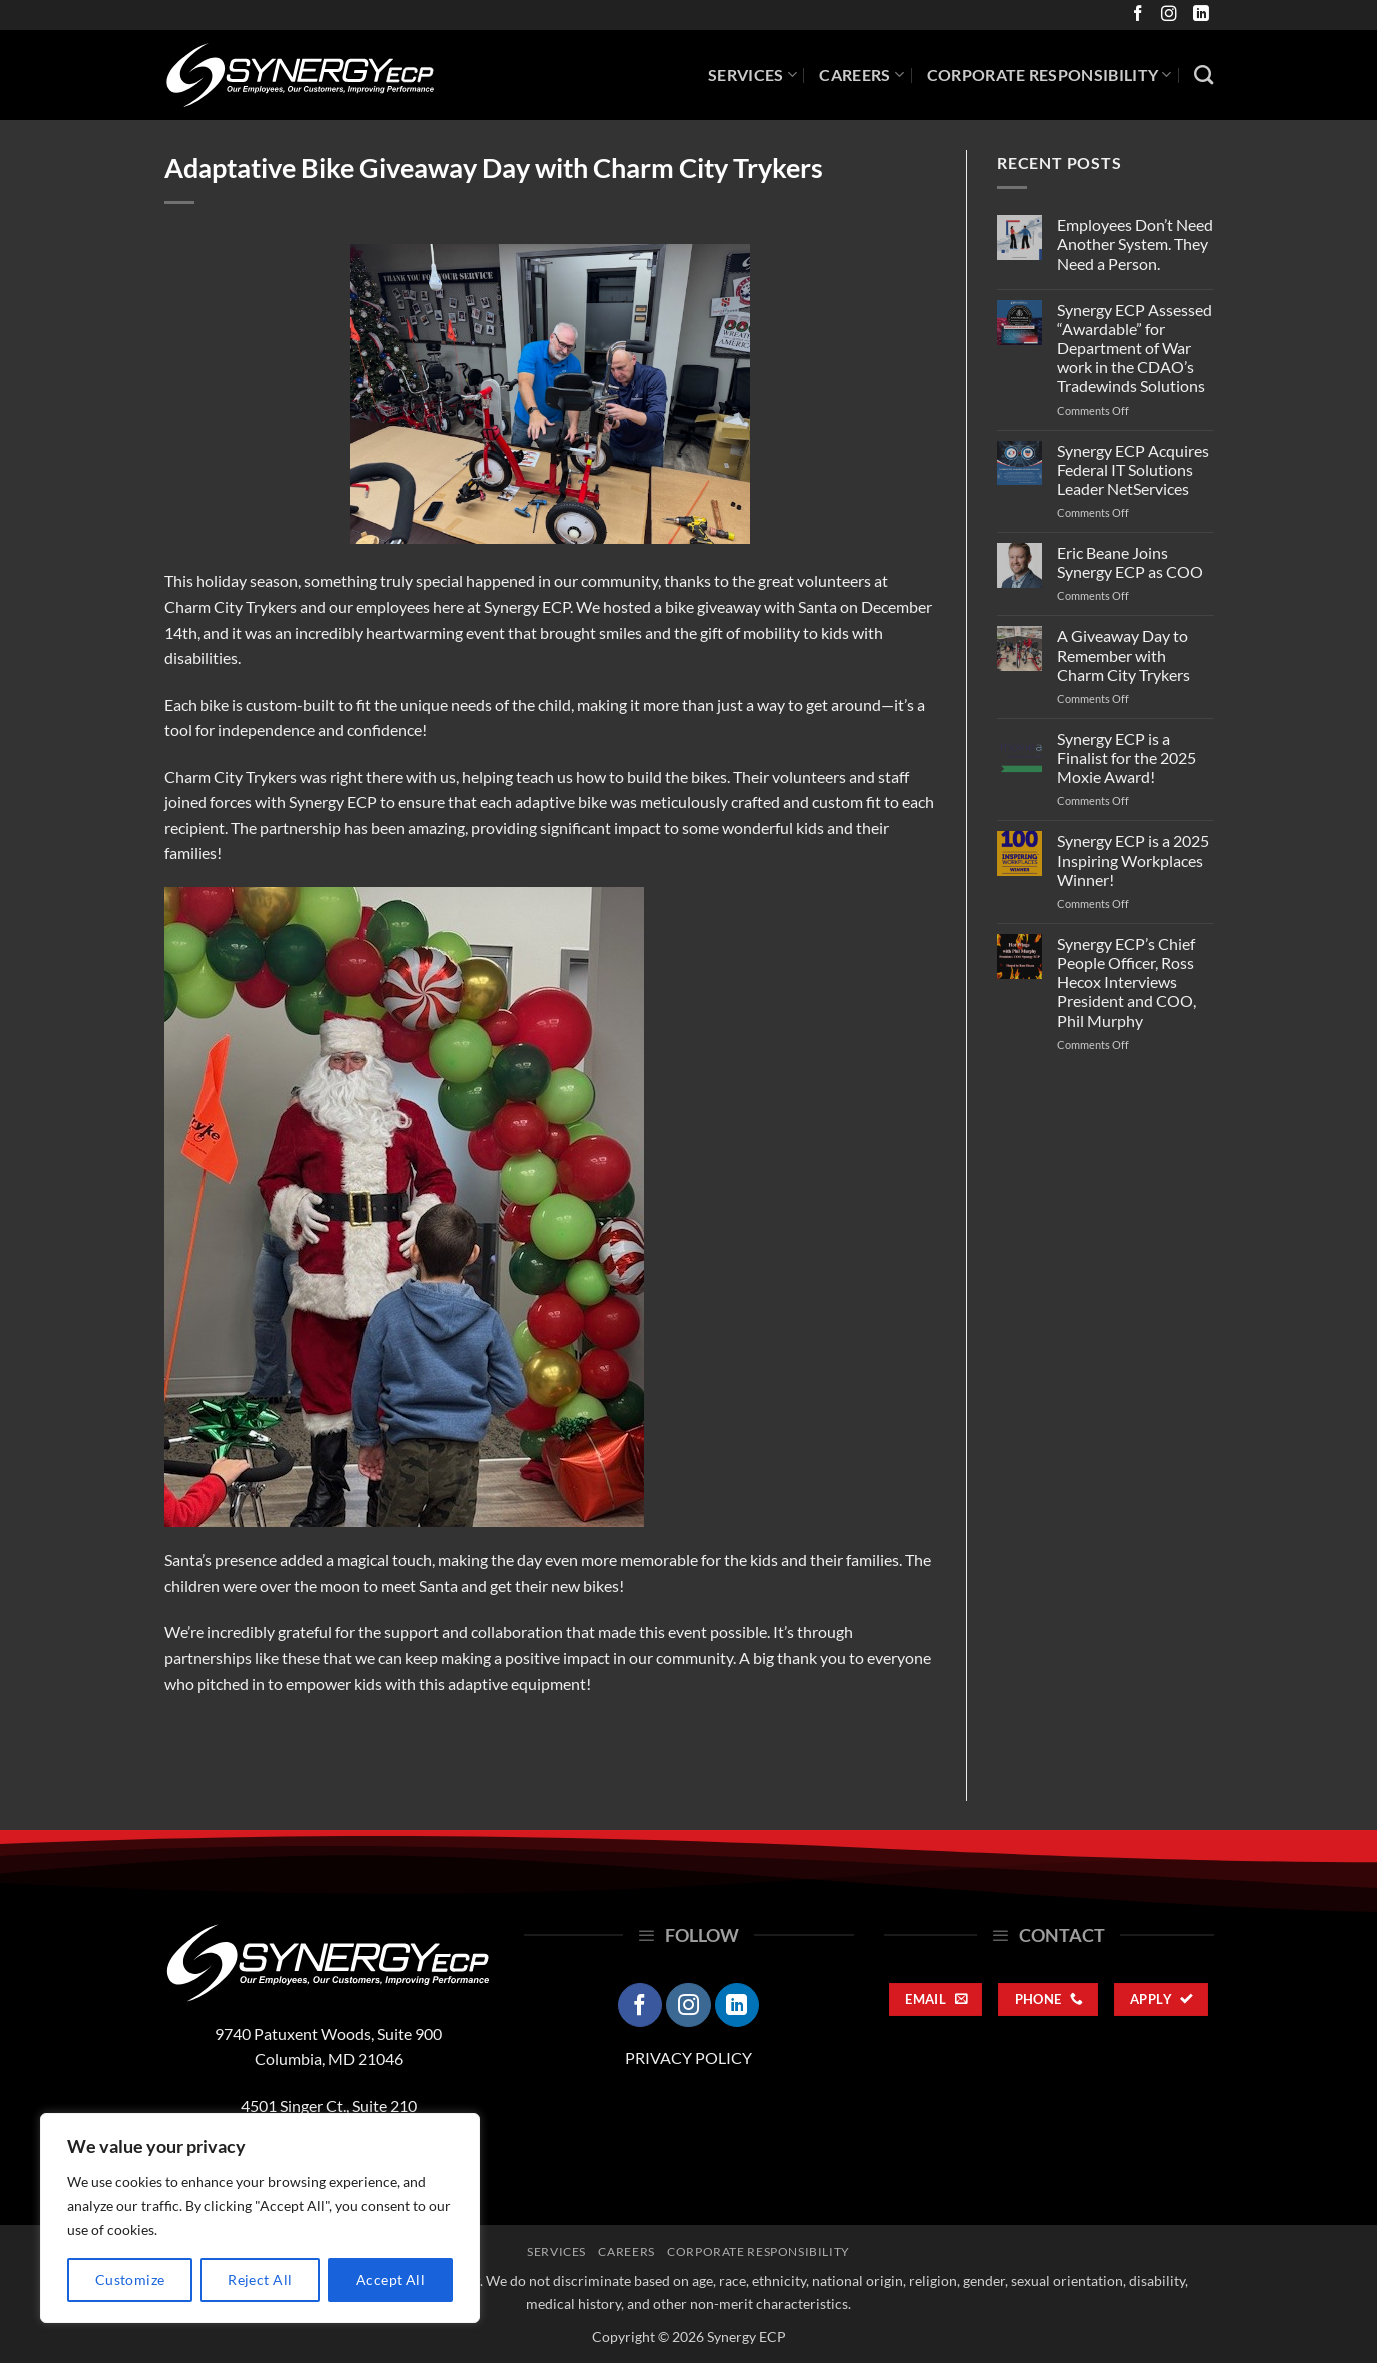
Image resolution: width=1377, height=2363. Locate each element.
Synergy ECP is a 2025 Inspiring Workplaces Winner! (1133, 859)
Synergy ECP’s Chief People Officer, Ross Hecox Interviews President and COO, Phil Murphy (1126, 982)
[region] (260, 2218)
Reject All (260, 2279)
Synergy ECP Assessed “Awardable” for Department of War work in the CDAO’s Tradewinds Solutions (1134, 348)
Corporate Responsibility (1049, 75)
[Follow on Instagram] (1166, 14)
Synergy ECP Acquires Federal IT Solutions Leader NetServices (1133, 469)
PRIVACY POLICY (688, 2057)
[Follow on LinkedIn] (1198, 14)
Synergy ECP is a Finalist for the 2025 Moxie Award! (1126, 757)
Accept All (390, 2279)
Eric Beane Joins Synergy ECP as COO (1130, 562)
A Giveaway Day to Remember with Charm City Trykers (1123, 654)
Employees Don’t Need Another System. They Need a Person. (1135, 243)
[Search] (1203, 74)
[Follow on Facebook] (1135, 14)
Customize (130, 2279)
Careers (861, 75)
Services (752, 75)
